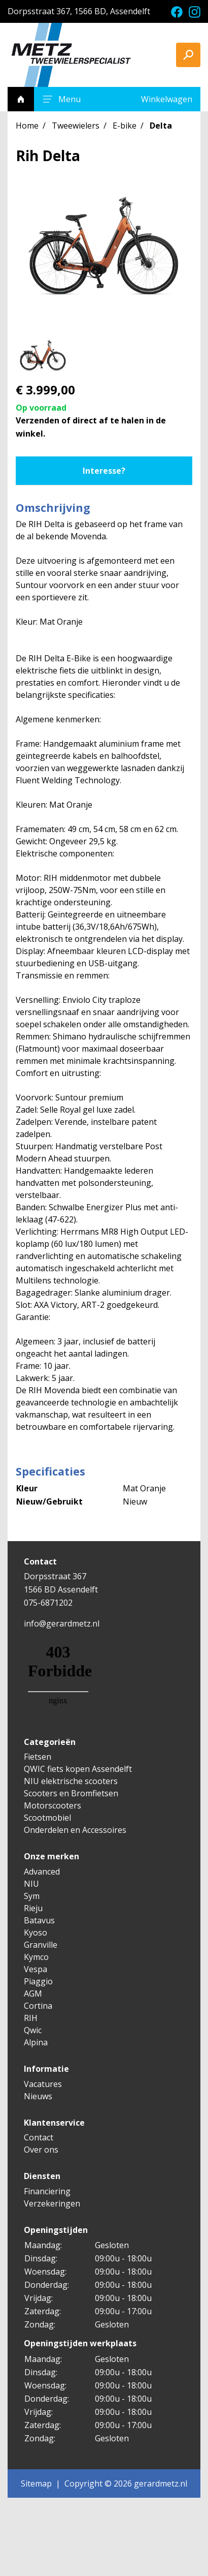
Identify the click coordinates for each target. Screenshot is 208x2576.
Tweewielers (75, 125)
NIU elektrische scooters (71, 1781)
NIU (31, 1883)
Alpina (36, 2042)
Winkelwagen (166, 99)
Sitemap (36, 2483)
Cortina (38, 2005)
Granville (40, 1944)
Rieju (33, 1908)
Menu (60, 99)
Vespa (35, 1969)
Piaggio (38, 1981)
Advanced (42, 1871)
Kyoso (35, 1932)
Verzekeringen (52, 2203)
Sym (32, 1896)
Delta (161, 125)
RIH (31, 2017)
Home (27, 125)
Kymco (36, 1956)
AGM (33, 1993)
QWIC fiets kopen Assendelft (78, 1768)
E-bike (124, 125)
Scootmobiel (47, 1817)
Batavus (39, 1920)
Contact (38, 2137)
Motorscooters (52, 1805)
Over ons (41, 2149)
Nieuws (38, 2096)
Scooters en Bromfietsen (71, 1793)
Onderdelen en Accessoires (75, 1829)
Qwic (33, 2030)
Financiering (47, 2191)
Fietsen (37, 1756)
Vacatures (43, 2084)
